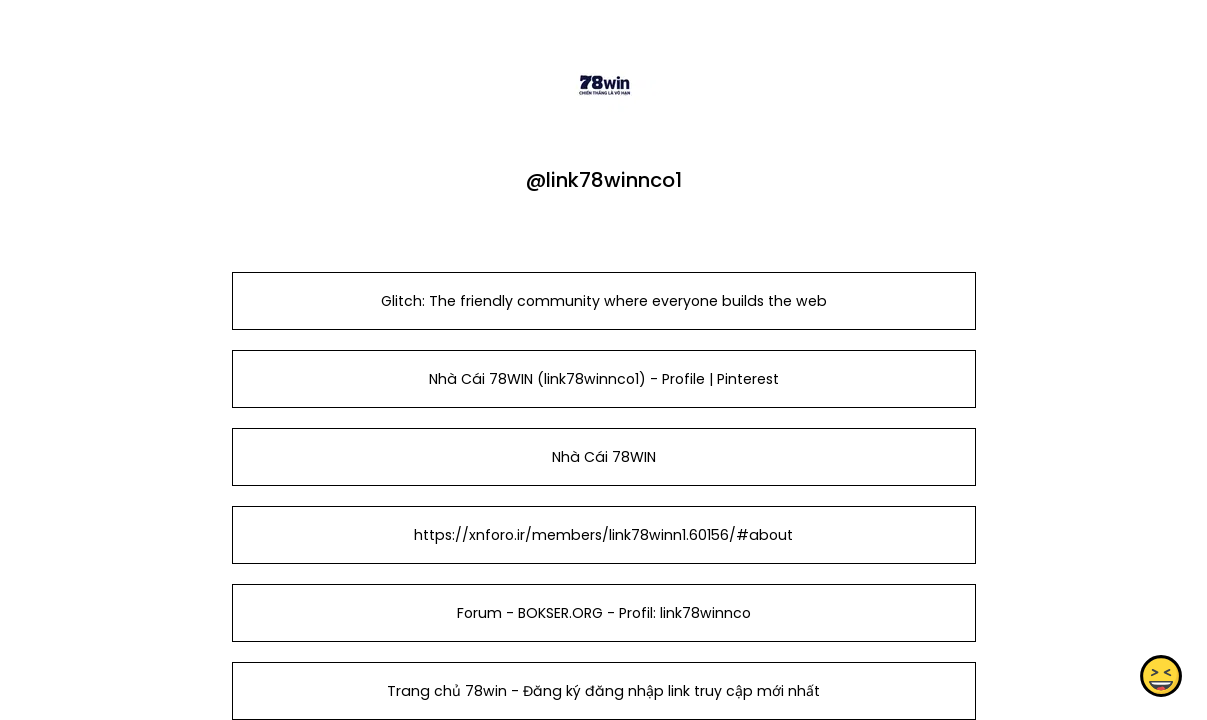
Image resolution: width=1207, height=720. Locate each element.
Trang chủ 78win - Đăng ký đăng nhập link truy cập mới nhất (603, 691)
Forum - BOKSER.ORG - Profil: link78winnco (603, 613)
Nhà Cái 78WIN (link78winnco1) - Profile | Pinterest (603, 379)
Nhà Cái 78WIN (603, 457)
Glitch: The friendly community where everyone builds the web (603, 301)
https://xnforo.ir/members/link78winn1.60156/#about (603, 535)
